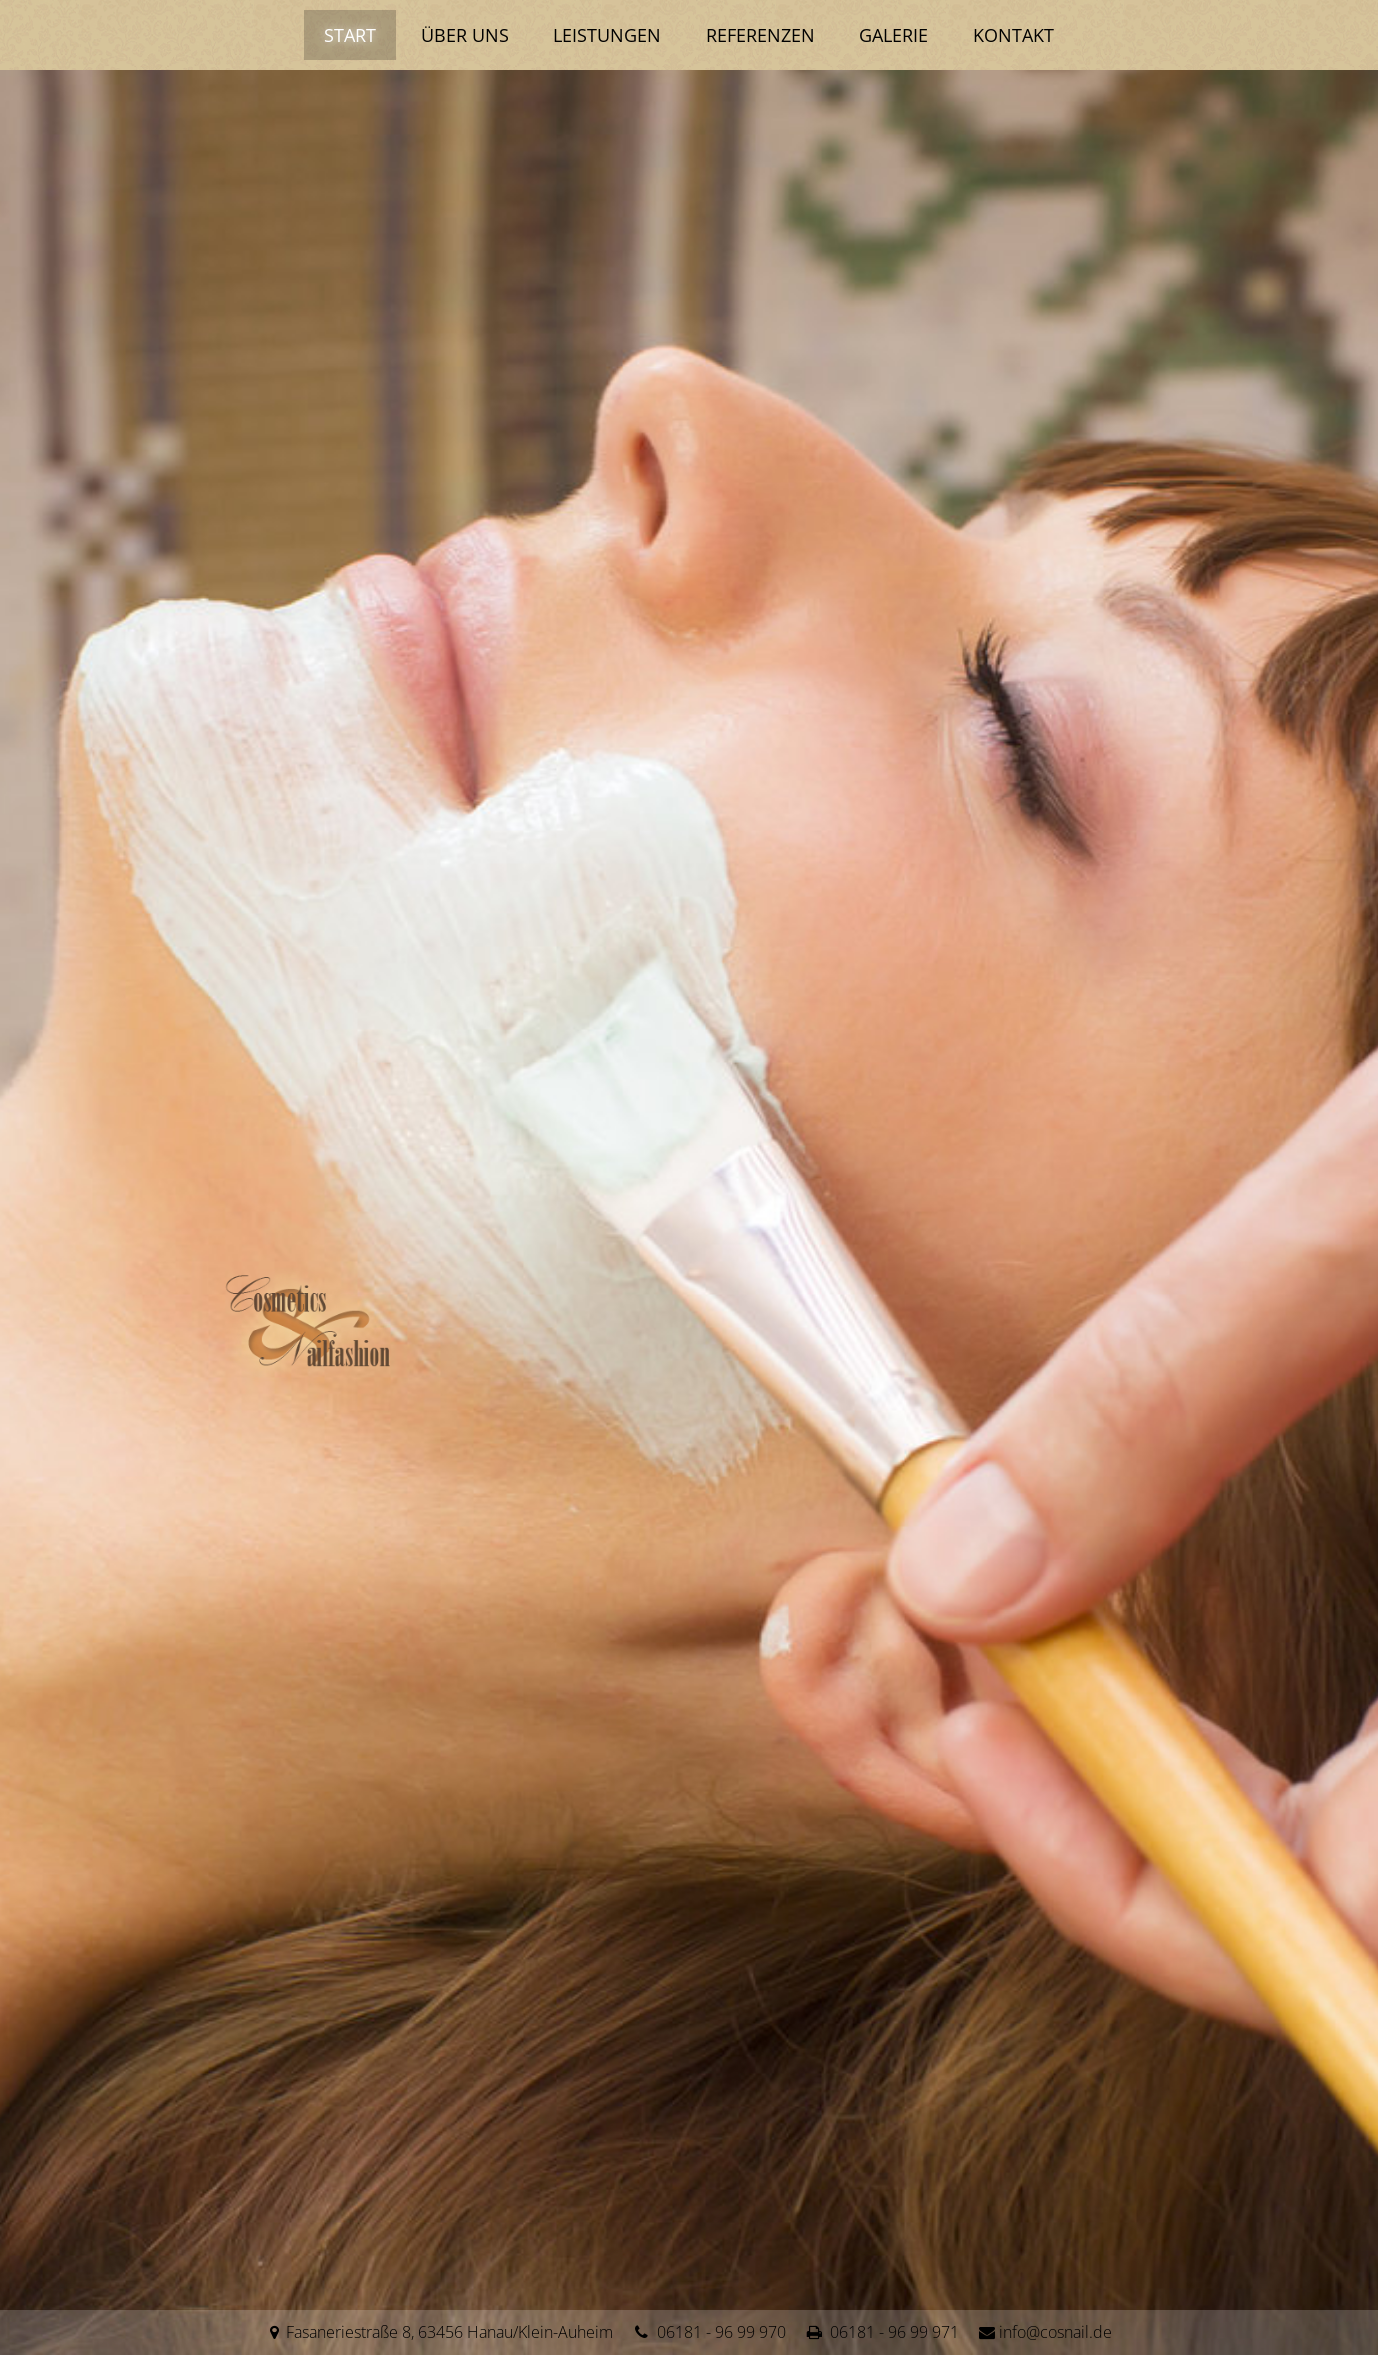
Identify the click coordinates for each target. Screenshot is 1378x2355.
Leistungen (605, 35)
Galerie (902, 35)
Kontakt (1027, 35)
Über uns (457, 35)
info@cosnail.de (1055, 2332)
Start (337, 35)
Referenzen (763, 35)
